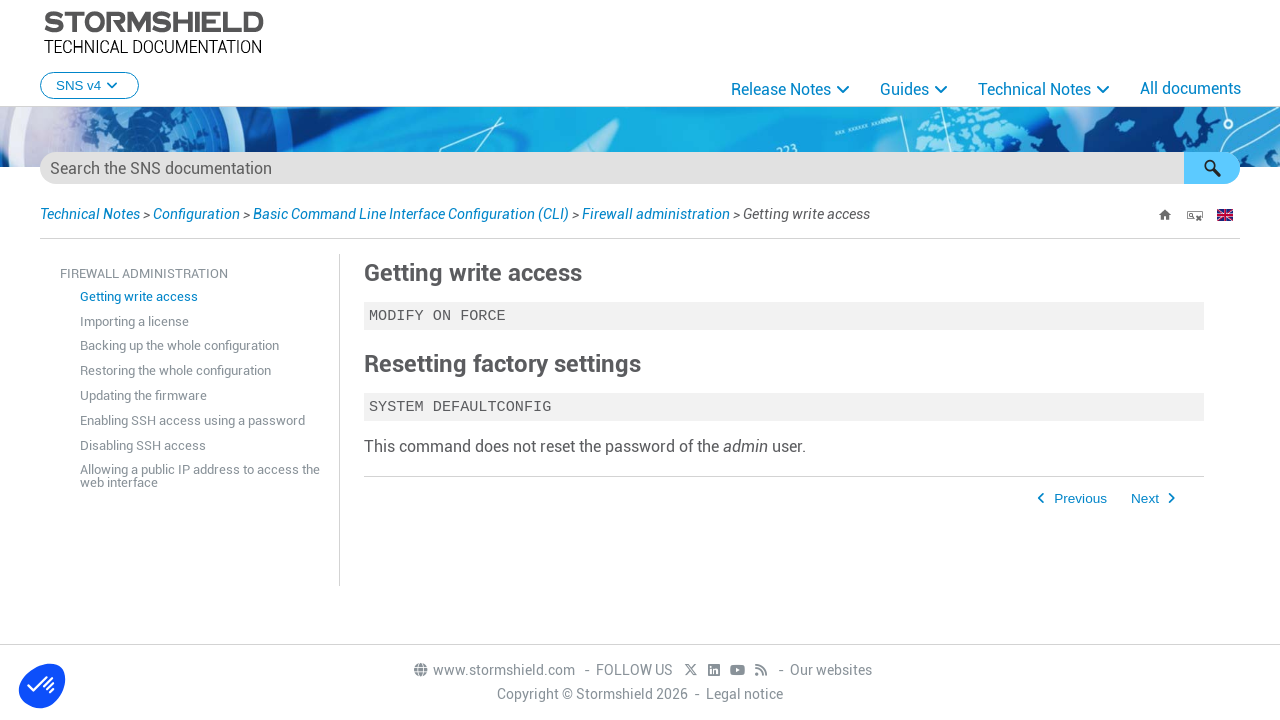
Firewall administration (656, 214)
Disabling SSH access (143, 445)
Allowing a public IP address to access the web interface (200, 476)
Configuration (196, 214)
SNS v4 (89, 85)
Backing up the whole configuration (179, 345)
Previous (1080, 502)
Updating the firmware (143, 395)
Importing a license (134, 321)
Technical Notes (1034, 89)
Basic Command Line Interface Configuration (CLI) (411, 214)
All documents (1190, 88)
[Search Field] (640, 168)
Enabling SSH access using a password (192, 420)
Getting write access (139, 296)
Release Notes (781, 89)
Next (1145, 502)
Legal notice (744, 694)
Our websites (831, 670)
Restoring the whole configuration (175, 370)
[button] (1212, 168)
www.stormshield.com (493, 670)
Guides (904, 89)
